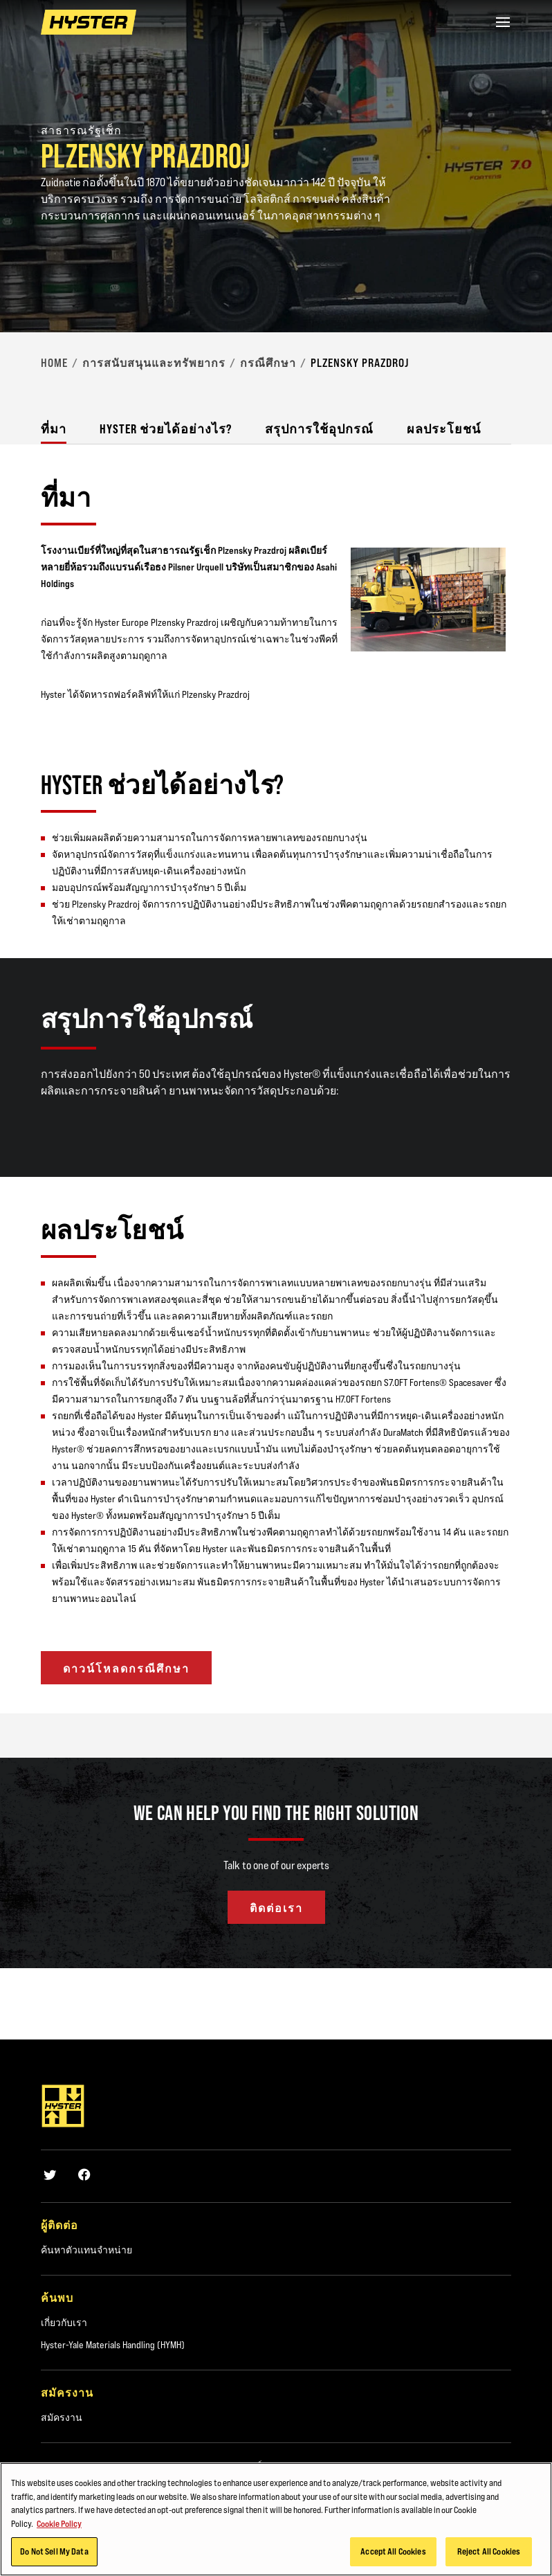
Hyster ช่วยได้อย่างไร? (166, 429)
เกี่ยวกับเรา (64, 2322)
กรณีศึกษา (268, 363)
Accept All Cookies (392, 2551)
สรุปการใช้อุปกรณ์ (319, 429)
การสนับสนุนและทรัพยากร (154, 363)
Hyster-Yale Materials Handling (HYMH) (113, 2344)
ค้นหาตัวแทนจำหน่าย (86, 2249)
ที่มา (53, 429)
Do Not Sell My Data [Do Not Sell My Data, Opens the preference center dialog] (54, 2551)
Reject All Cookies (488, 2551)
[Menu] (503, 22)
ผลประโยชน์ (444, 429)
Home (54, 363)
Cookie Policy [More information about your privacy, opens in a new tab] (59, 2523)
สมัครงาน (61, 2417)
